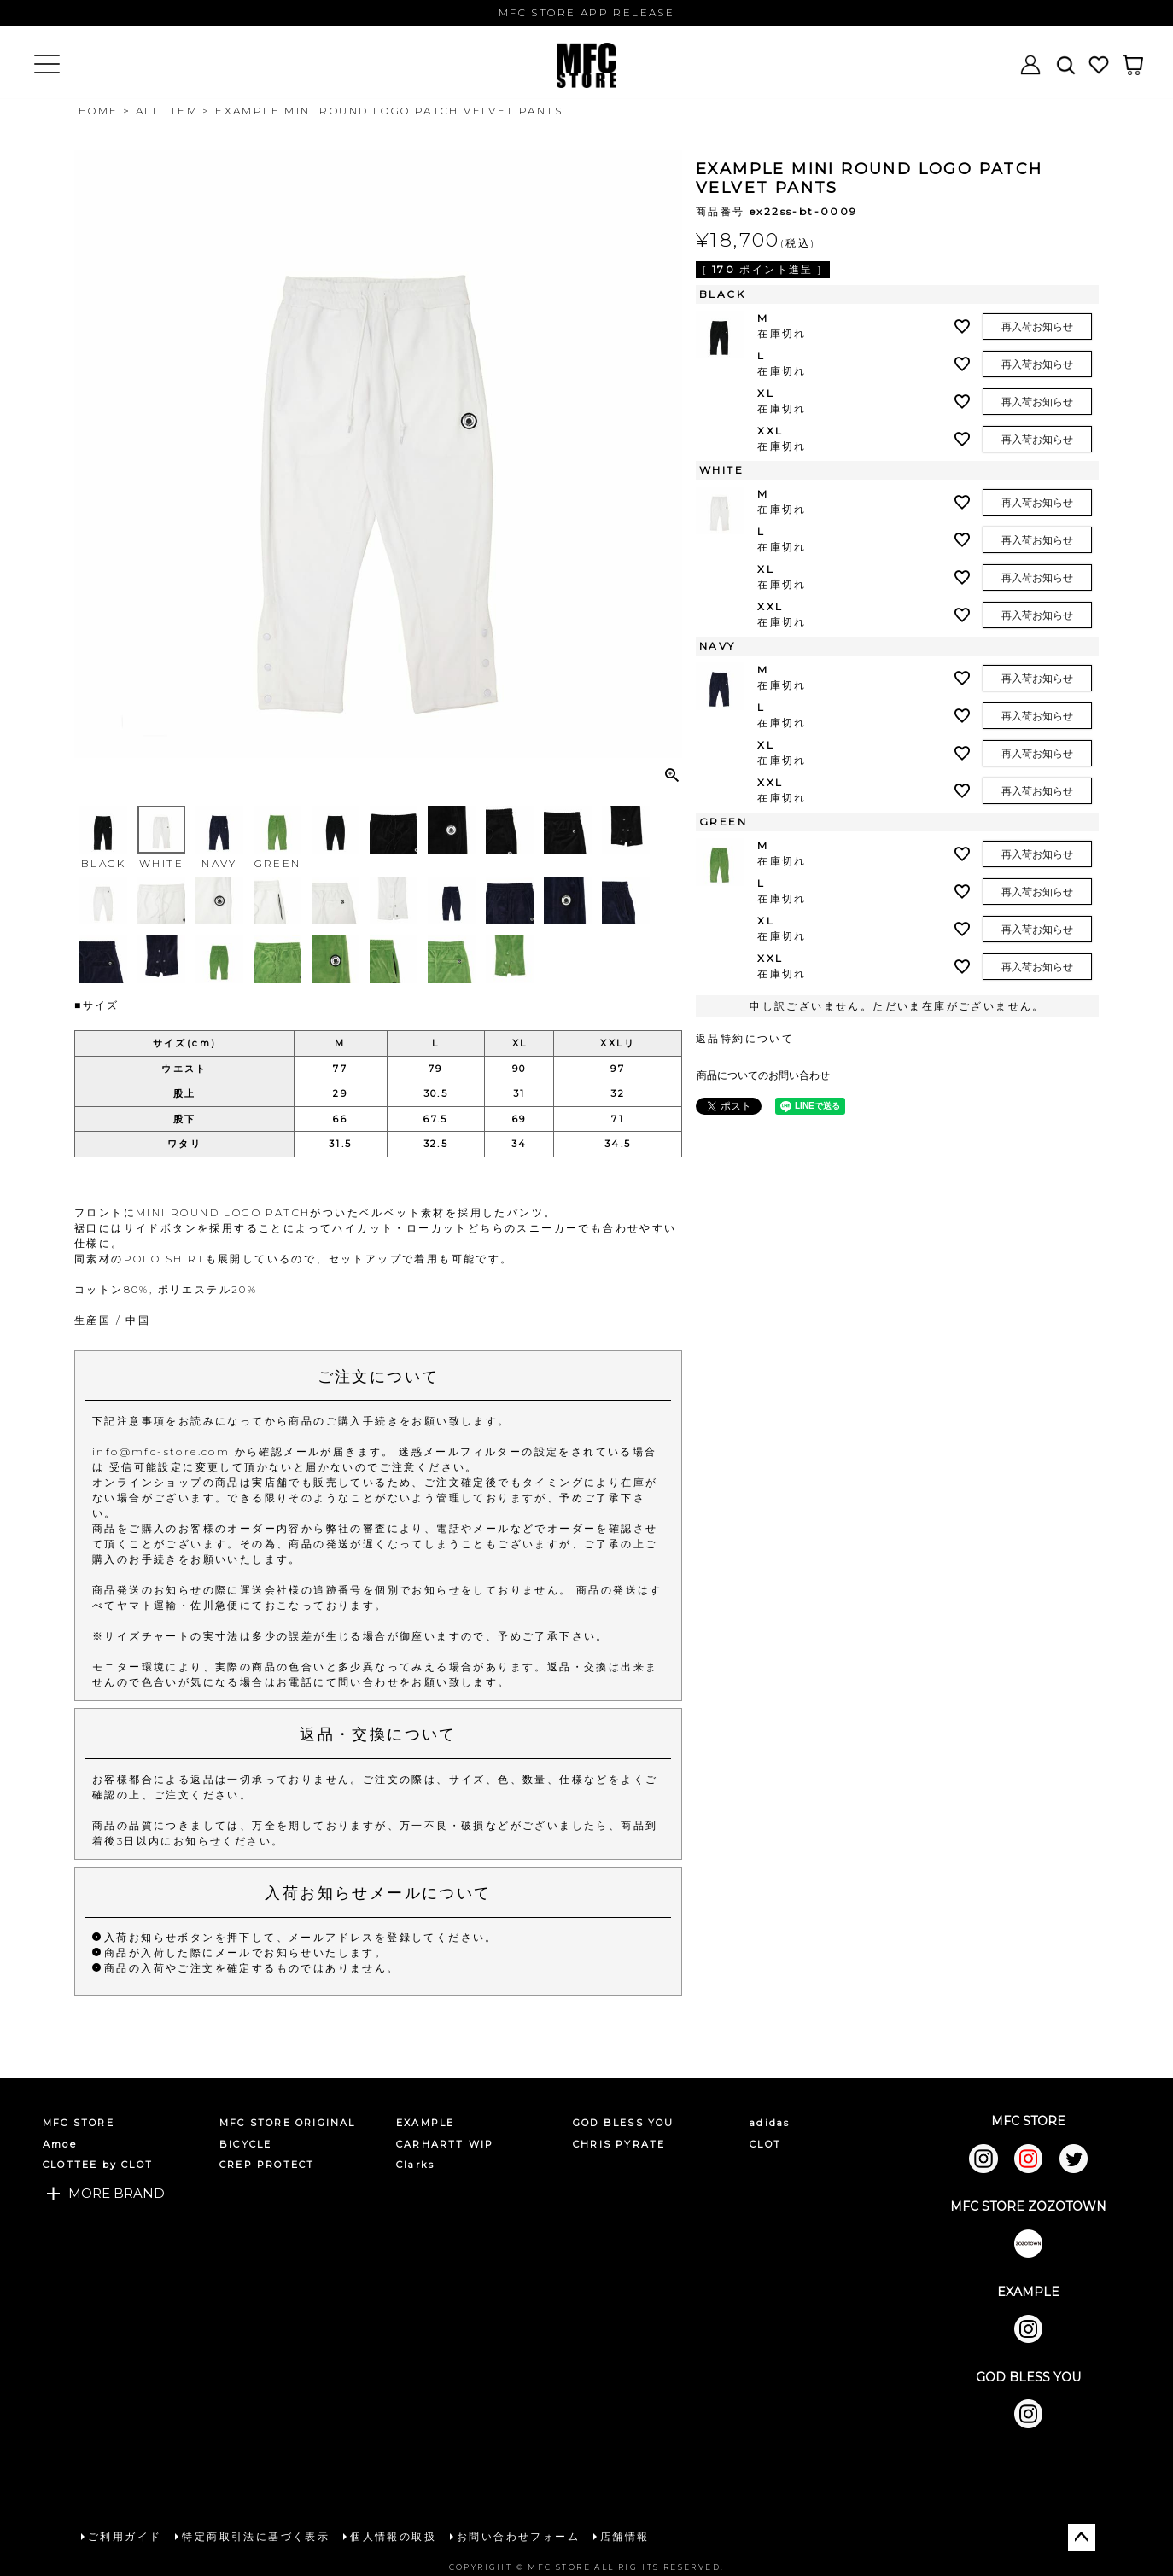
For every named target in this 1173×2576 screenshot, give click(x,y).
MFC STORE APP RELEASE (586, 12)
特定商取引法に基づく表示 (256, 2536)
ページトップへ (1081, 2537)
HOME (99, 110)
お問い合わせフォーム (518, 2536)
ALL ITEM (167, 110)
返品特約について (745, 1038)
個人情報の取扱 (393, 2536)
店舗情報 (625, 2536)
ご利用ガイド (124, 2536)
